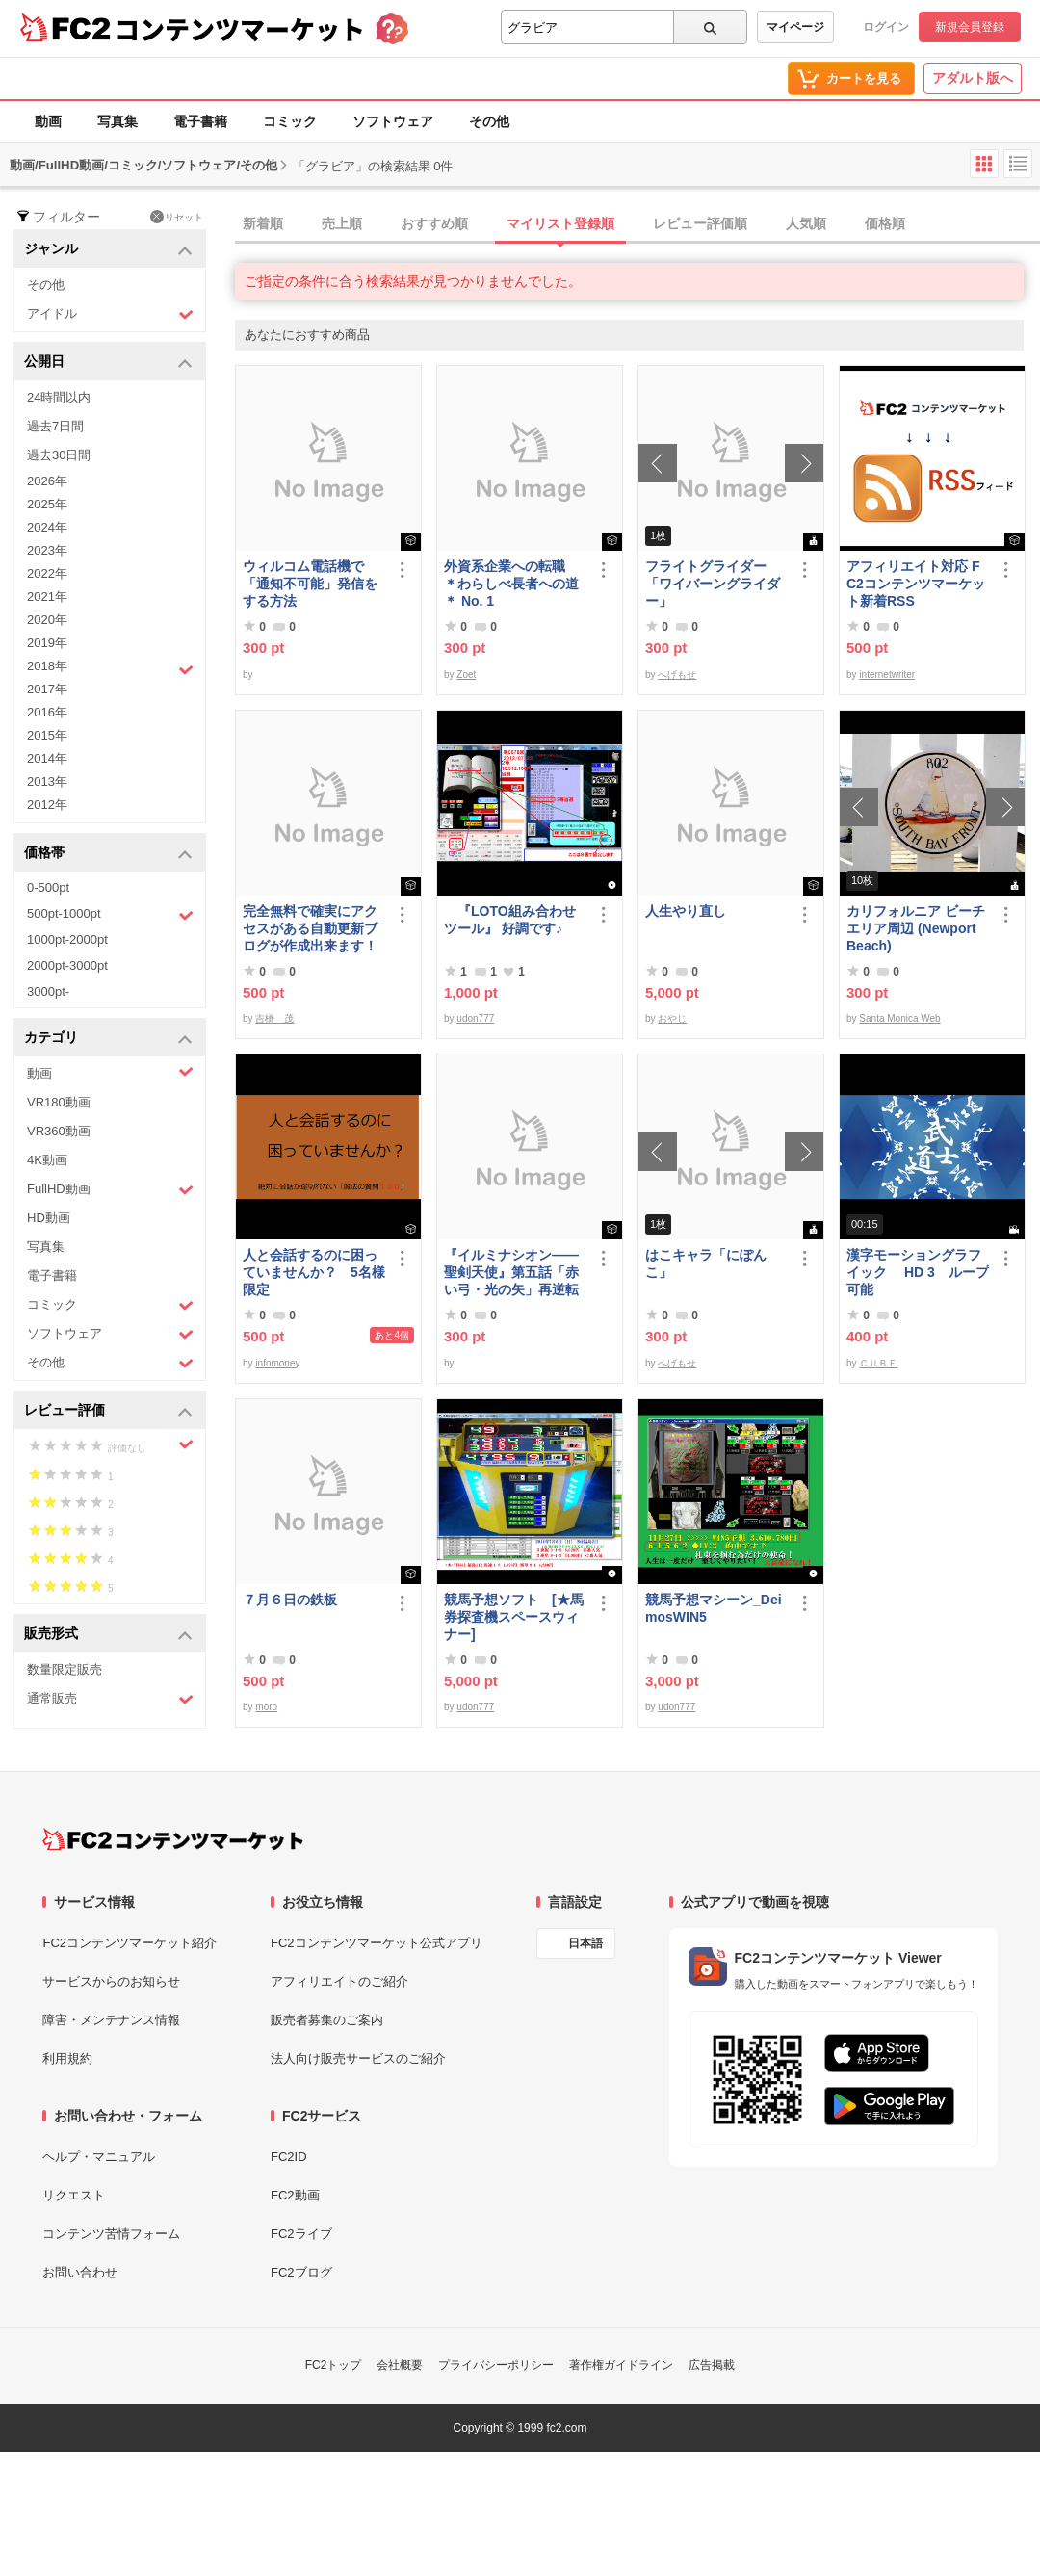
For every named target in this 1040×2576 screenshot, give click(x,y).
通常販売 (110, 1699)
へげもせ (677, 674)
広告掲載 (712, 2365)
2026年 (47, 481)
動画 (48, 121)
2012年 (47, 804)
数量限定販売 (64, 1669)
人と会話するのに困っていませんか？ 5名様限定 (314, 1272)
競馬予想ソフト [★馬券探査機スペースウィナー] (514, 1617)
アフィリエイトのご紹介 (339, 1981)
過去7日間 (55, 426)
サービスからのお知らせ (111, 1981)
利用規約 (67, 2058)
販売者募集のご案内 (327, 2020)
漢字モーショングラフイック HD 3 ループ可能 (917, 1272)
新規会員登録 (969, 27)
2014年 (47, 758)
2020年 (47, 619)
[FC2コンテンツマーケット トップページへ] (172, 1839)
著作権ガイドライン (621, 2365)
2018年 (110, 668)
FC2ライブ (301, 2233)
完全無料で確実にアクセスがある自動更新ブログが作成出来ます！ (310, 928)
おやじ (672, 1018)
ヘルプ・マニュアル (98, 2156)
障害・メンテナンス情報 (111, 2020)
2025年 (47, 504)
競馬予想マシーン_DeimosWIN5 (713, 1608)
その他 (489, 121)
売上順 (342, 223)
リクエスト (73, 2195)
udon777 (475, 1018)
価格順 (885, 223)
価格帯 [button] (108, 854)
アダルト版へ (972, 78)
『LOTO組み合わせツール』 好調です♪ (510, 919)
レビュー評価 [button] (108, 1411)
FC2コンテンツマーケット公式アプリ (376, 1943)
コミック (290, 121)
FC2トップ (333, 2365)
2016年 (47, 712)
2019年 (47, 643)
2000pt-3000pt (67, 965)
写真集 (117, 121)
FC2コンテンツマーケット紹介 (129, 1943)
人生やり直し (685, 911)
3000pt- (48, 991)
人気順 (806, 223)
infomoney (277, 1363)
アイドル (110, 314)
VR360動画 (59, 1131)
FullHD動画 (110, 1190)
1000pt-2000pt (67, 939)
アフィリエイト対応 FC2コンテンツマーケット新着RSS (915, 584)
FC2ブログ (301, 2272)
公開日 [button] (108, 362)
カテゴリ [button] (108, 1038)
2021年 (47, 596)
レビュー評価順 (700, 223)
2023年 (47, 550)
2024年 (47, 527)
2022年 (47, 573)
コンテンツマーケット (240, 29)
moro (266, 1707)
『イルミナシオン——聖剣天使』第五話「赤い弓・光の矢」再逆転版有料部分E (511, 1272)
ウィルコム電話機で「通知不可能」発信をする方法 (310, 584)
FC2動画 (295, 2195)
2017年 (47, 689)
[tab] (637, 224)
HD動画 (48, 1217)
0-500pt (48, 887)
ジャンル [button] (108, 250)
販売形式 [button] (108, 1635)
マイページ (795, 27)
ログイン (886, 27)
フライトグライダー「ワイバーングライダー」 (712, 584)
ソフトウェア (392, 121)
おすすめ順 (434, 223)
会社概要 (400, 2365)
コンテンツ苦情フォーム (111, 2233)
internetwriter (887, 674)
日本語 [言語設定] (585, 1943)
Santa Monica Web (899, 1018)
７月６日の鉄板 (290, 1599)
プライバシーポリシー (496, 2365)
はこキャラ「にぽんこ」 (706, 1263)
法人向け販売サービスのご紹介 (358, 2058)
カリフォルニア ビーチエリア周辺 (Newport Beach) (915, 928)
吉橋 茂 (274, 1018)
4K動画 (47, 1160)
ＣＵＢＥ (878, 1363)
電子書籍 (200, 121)
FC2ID (289, 2156)
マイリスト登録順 (560, 223)
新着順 (263, 223)
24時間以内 (59, 397)
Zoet (466, 674)
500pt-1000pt (110, 915)
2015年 (47, 735)
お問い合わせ (79, 2272)
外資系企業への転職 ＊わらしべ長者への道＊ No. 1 (511, 584)
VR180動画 (59, 1102)
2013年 (47, 781)
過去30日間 (59, 455)
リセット (176, 216)
